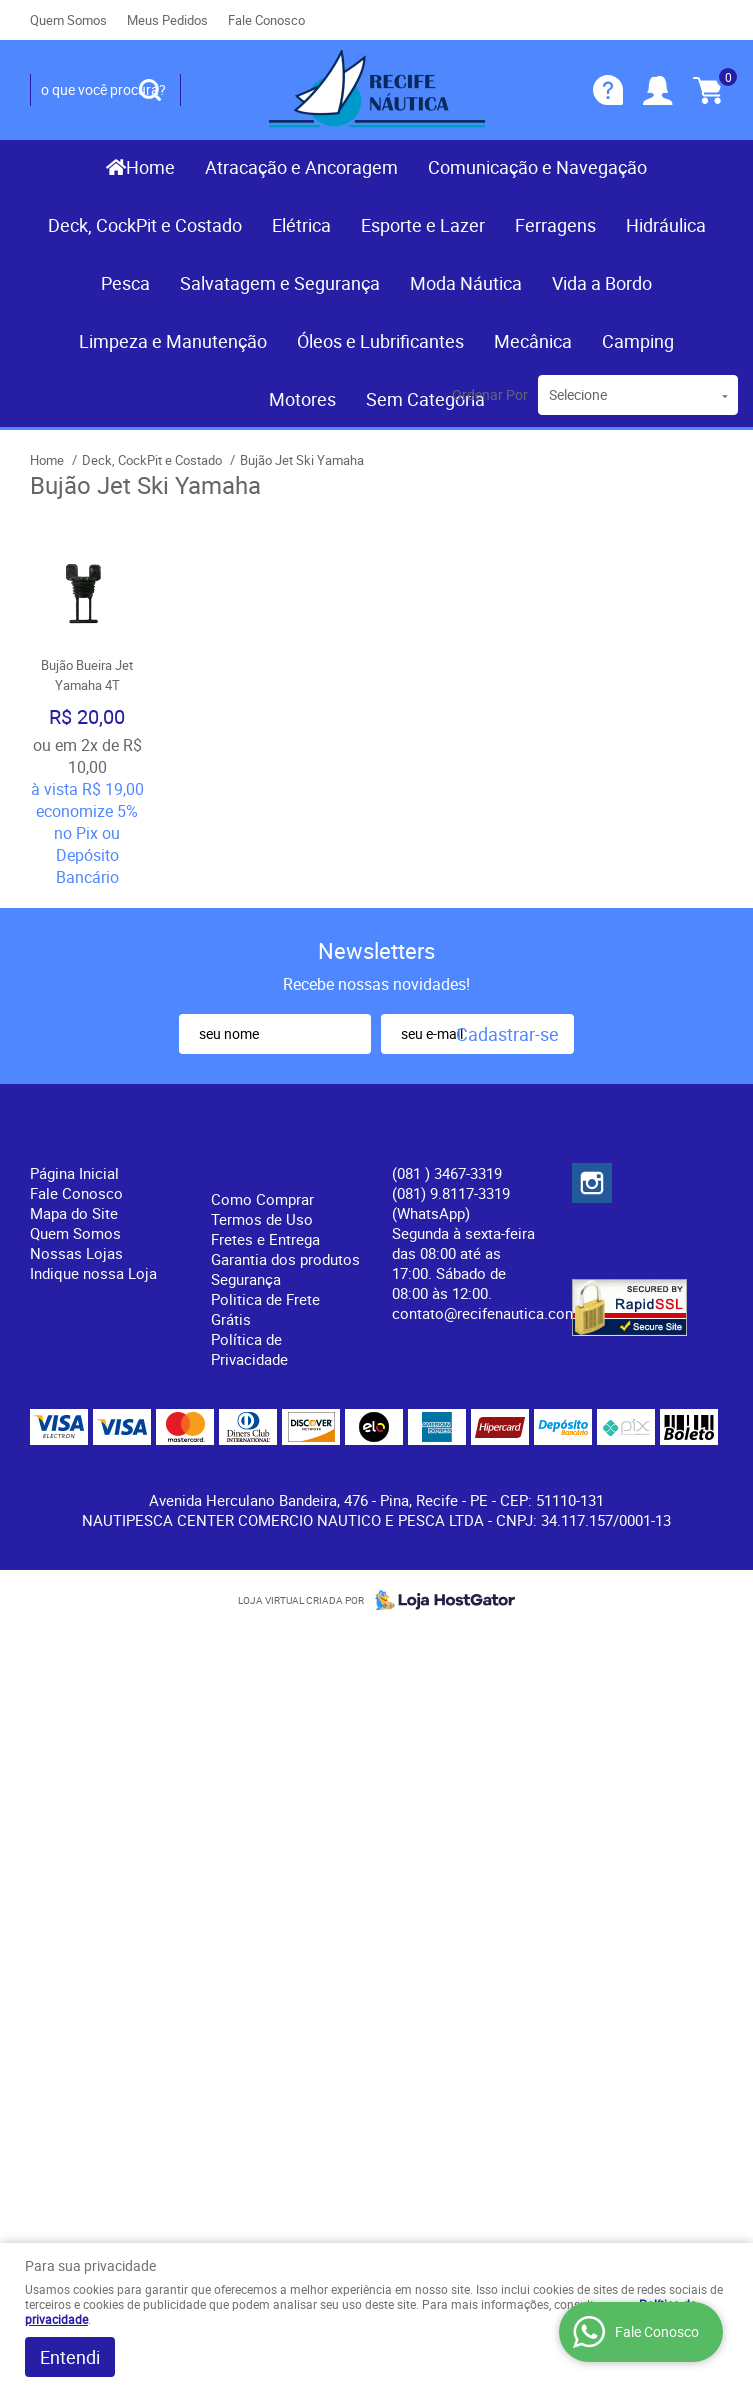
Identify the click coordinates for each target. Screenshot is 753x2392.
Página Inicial (74, 1173)
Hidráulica (666, 225)
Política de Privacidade (249, 1349)
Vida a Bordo (602, 283)
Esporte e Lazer (423, 225)
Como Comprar (262, 1199)
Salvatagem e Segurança (280, 283)
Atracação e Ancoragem (301, 167)
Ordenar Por (490, 394)
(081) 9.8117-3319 (451, 1203)
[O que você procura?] (150, 90)
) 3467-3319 (447, 1173)
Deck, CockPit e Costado (145, 225)
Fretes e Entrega (265, 1239)
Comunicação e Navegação (537, 167)
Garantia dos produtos (285, 1259)
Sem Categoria (425, 399)
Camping (638, 341)
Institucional (84, 1140)
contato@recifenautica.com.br (493, 1313)
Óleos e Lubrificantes (380, 341)
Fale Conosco (266, 20)
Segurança (246, 1279)
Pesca (125, 283)
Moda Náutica (466, 283)
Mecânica (533, 341)
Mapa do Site (74, 1213)
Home (150, 167)
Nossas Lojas (76, 1253)
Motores (302, 399)
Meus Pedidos (167, 20)
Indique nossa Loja (93, 1273)
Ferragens (555, 225)
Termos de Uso (262, 1219)
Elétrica (301, 225)
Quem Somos (68, 20)
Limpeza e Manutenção (173, 341)
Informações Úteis (267, 1153)
